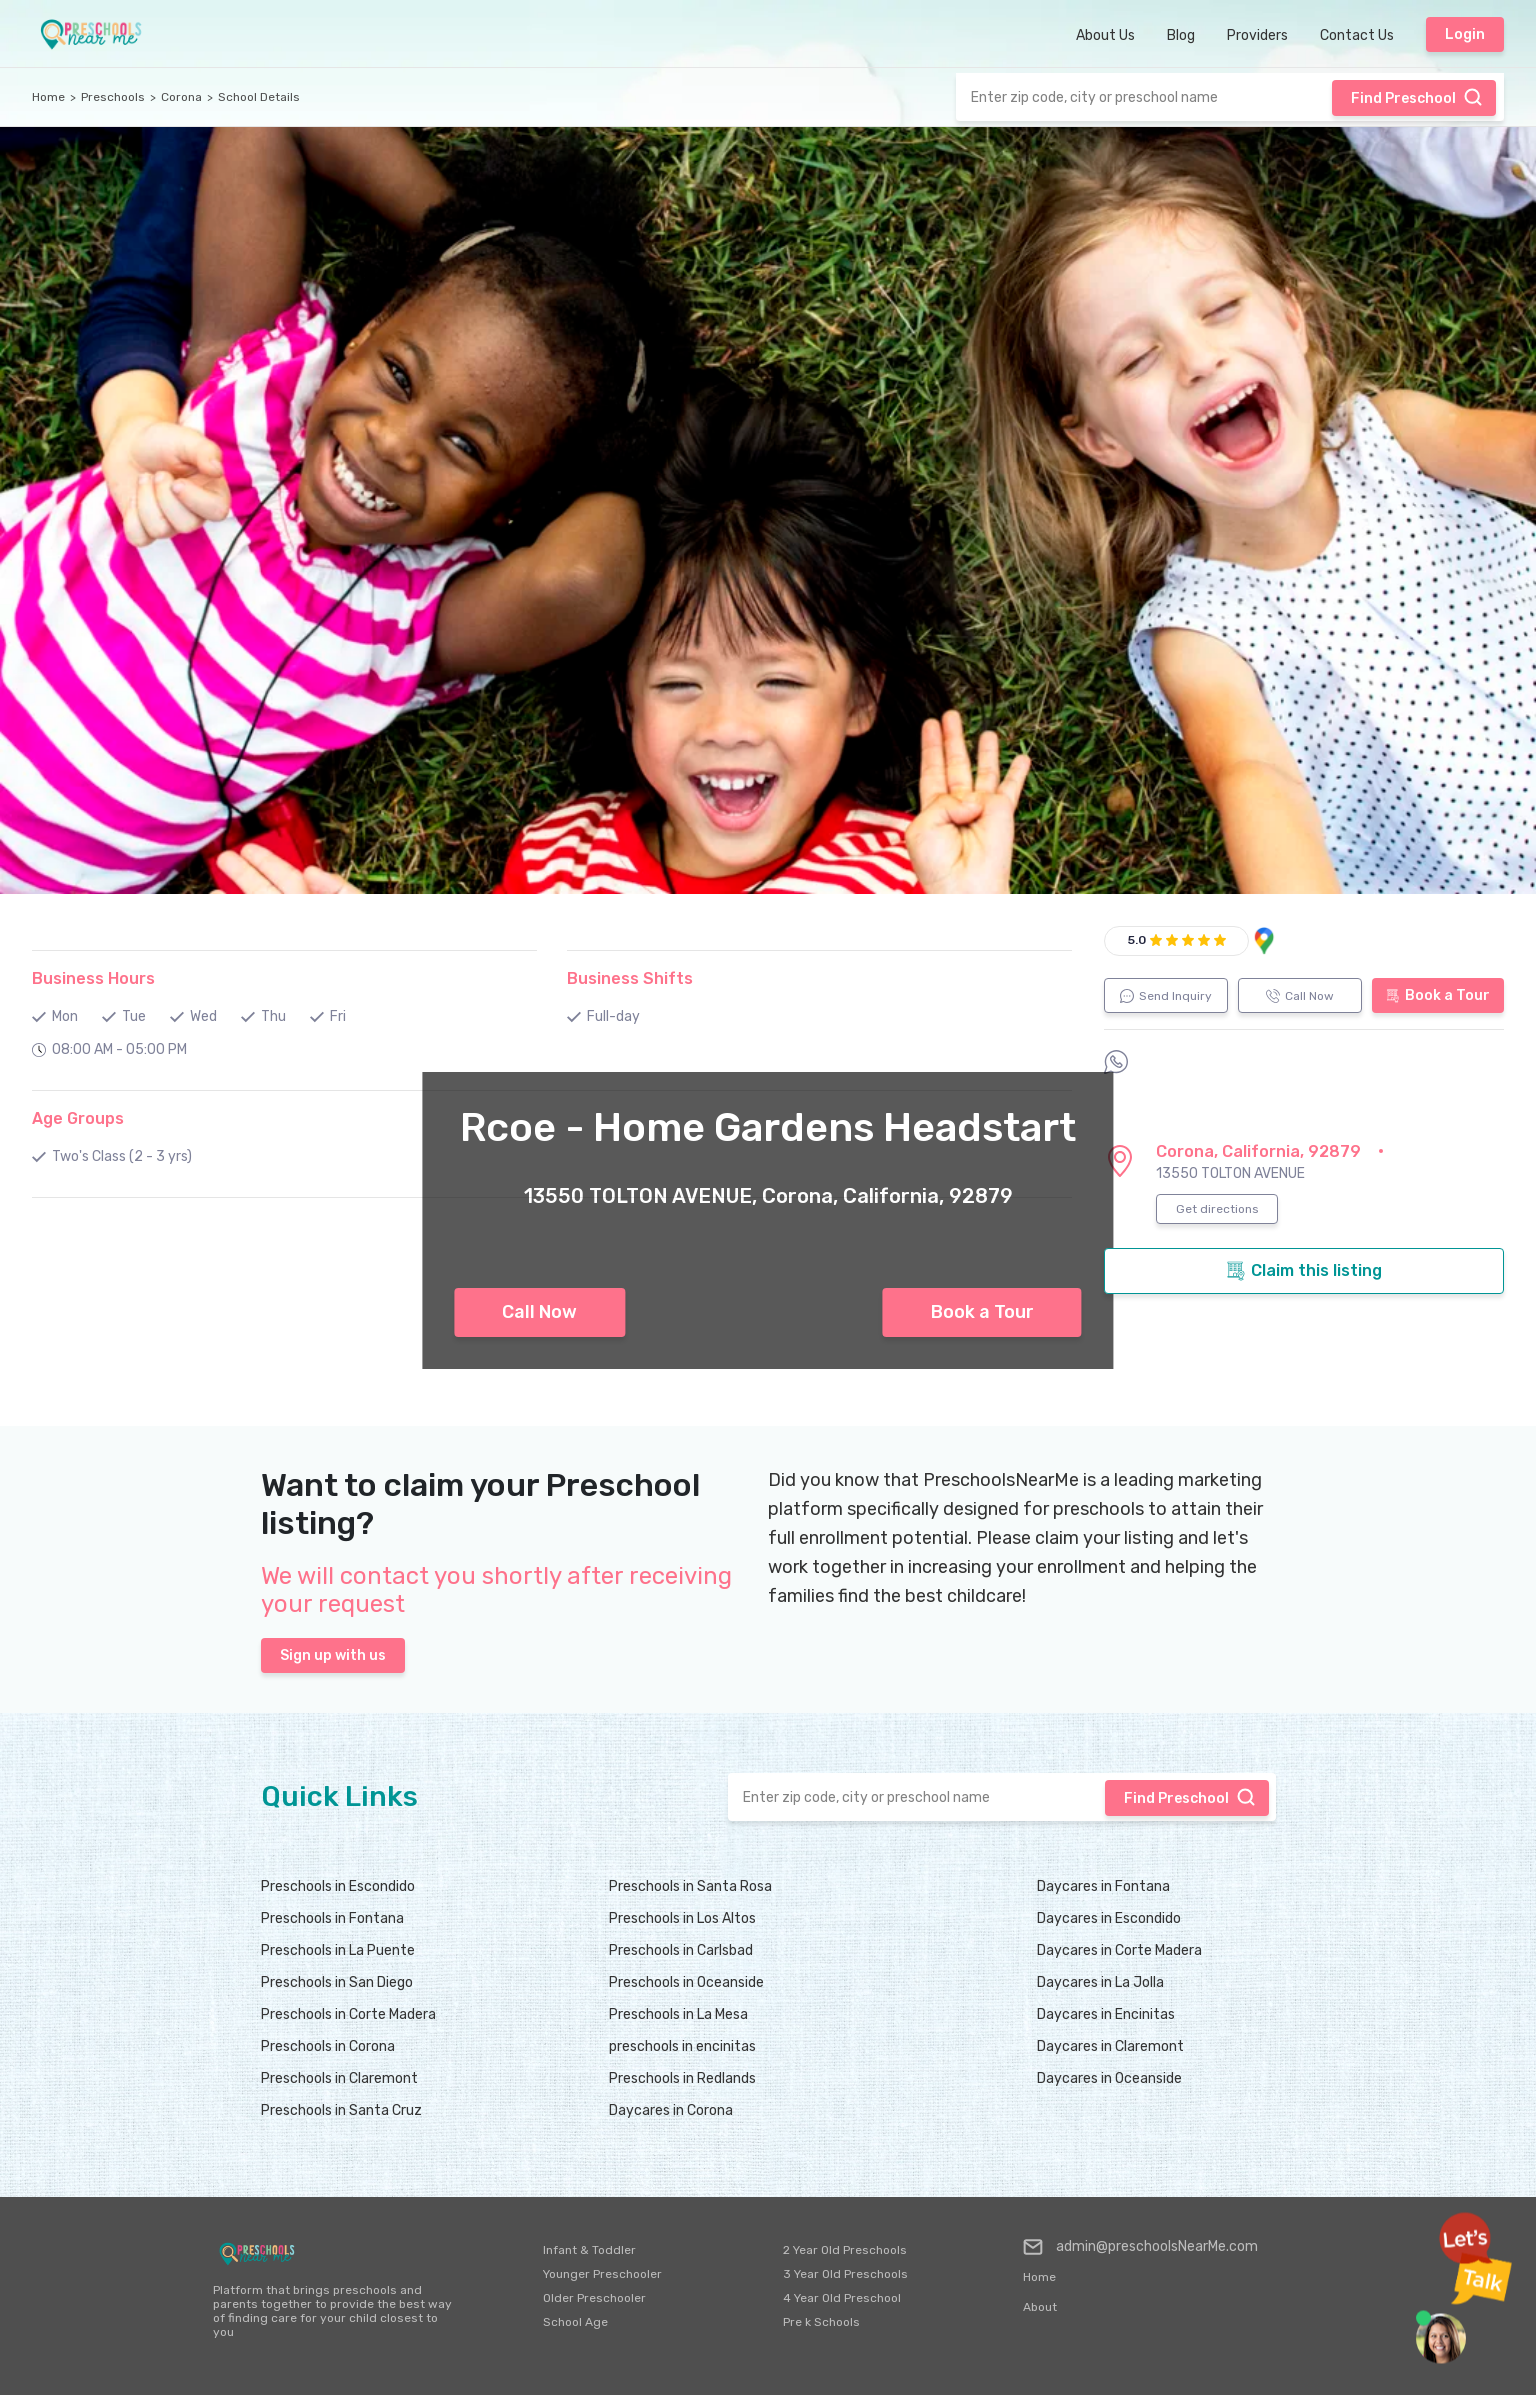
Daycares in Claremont (1110, 2046)
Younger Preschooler (602, 2274)
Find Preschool (1417, 97)
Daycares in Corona (671, 2110)
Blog (1181, 35)
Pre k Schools (821, 2322)
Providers (1257, 35)
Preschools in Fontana (332, 1918)
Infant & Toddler (589, 2250)
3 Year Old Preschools (845, 2274)
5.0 (1137, 940)
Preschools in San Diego (337, 1982)
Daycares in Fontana (1103, 1886)
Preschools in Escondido (338, 1886)
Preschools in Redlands (682, 2078)
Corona (181, 97)
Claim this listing (1304, 1271)
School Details (259, 97)
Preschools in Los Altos (682, 1918)
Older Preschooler (594, 2298)
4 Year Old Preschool (842, 2298)
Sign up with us (333, 1655)
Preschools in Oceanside (686, 1982)
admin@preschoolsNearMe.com (1140, 2247)
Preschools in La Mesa (678, 2014)
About (1040, 2307)
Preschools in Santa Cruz (341, 2110)
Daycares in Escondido (1109, 1918)
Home (48, 97)
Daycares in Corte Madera (1119, 1950)
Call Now (539, 1312)
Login (1465, 34)
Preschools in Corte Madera (348, 2014)
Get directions (1217, 1209)
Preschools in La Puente (338, 1950)
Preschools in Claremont (339, 2078)
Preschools (113, 97)
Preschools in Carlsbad (681, 1950)
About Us (1105, 35)
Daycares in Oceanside (1109, 2078)
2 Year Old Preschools (845, 2250)
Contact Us (1357, 35)
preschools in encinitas (682, 2046)
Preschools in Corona (328, 2046)
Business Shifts (630, 978)
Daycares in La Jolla (1100, 1982)
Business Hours (93, 978)
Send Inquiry (1166, 996)
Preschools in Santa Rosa (690, 1886)
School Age (575, 2322)
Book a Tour (982, 1312)
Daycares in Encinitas (1106, 2014)
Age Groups (78, 1118)
